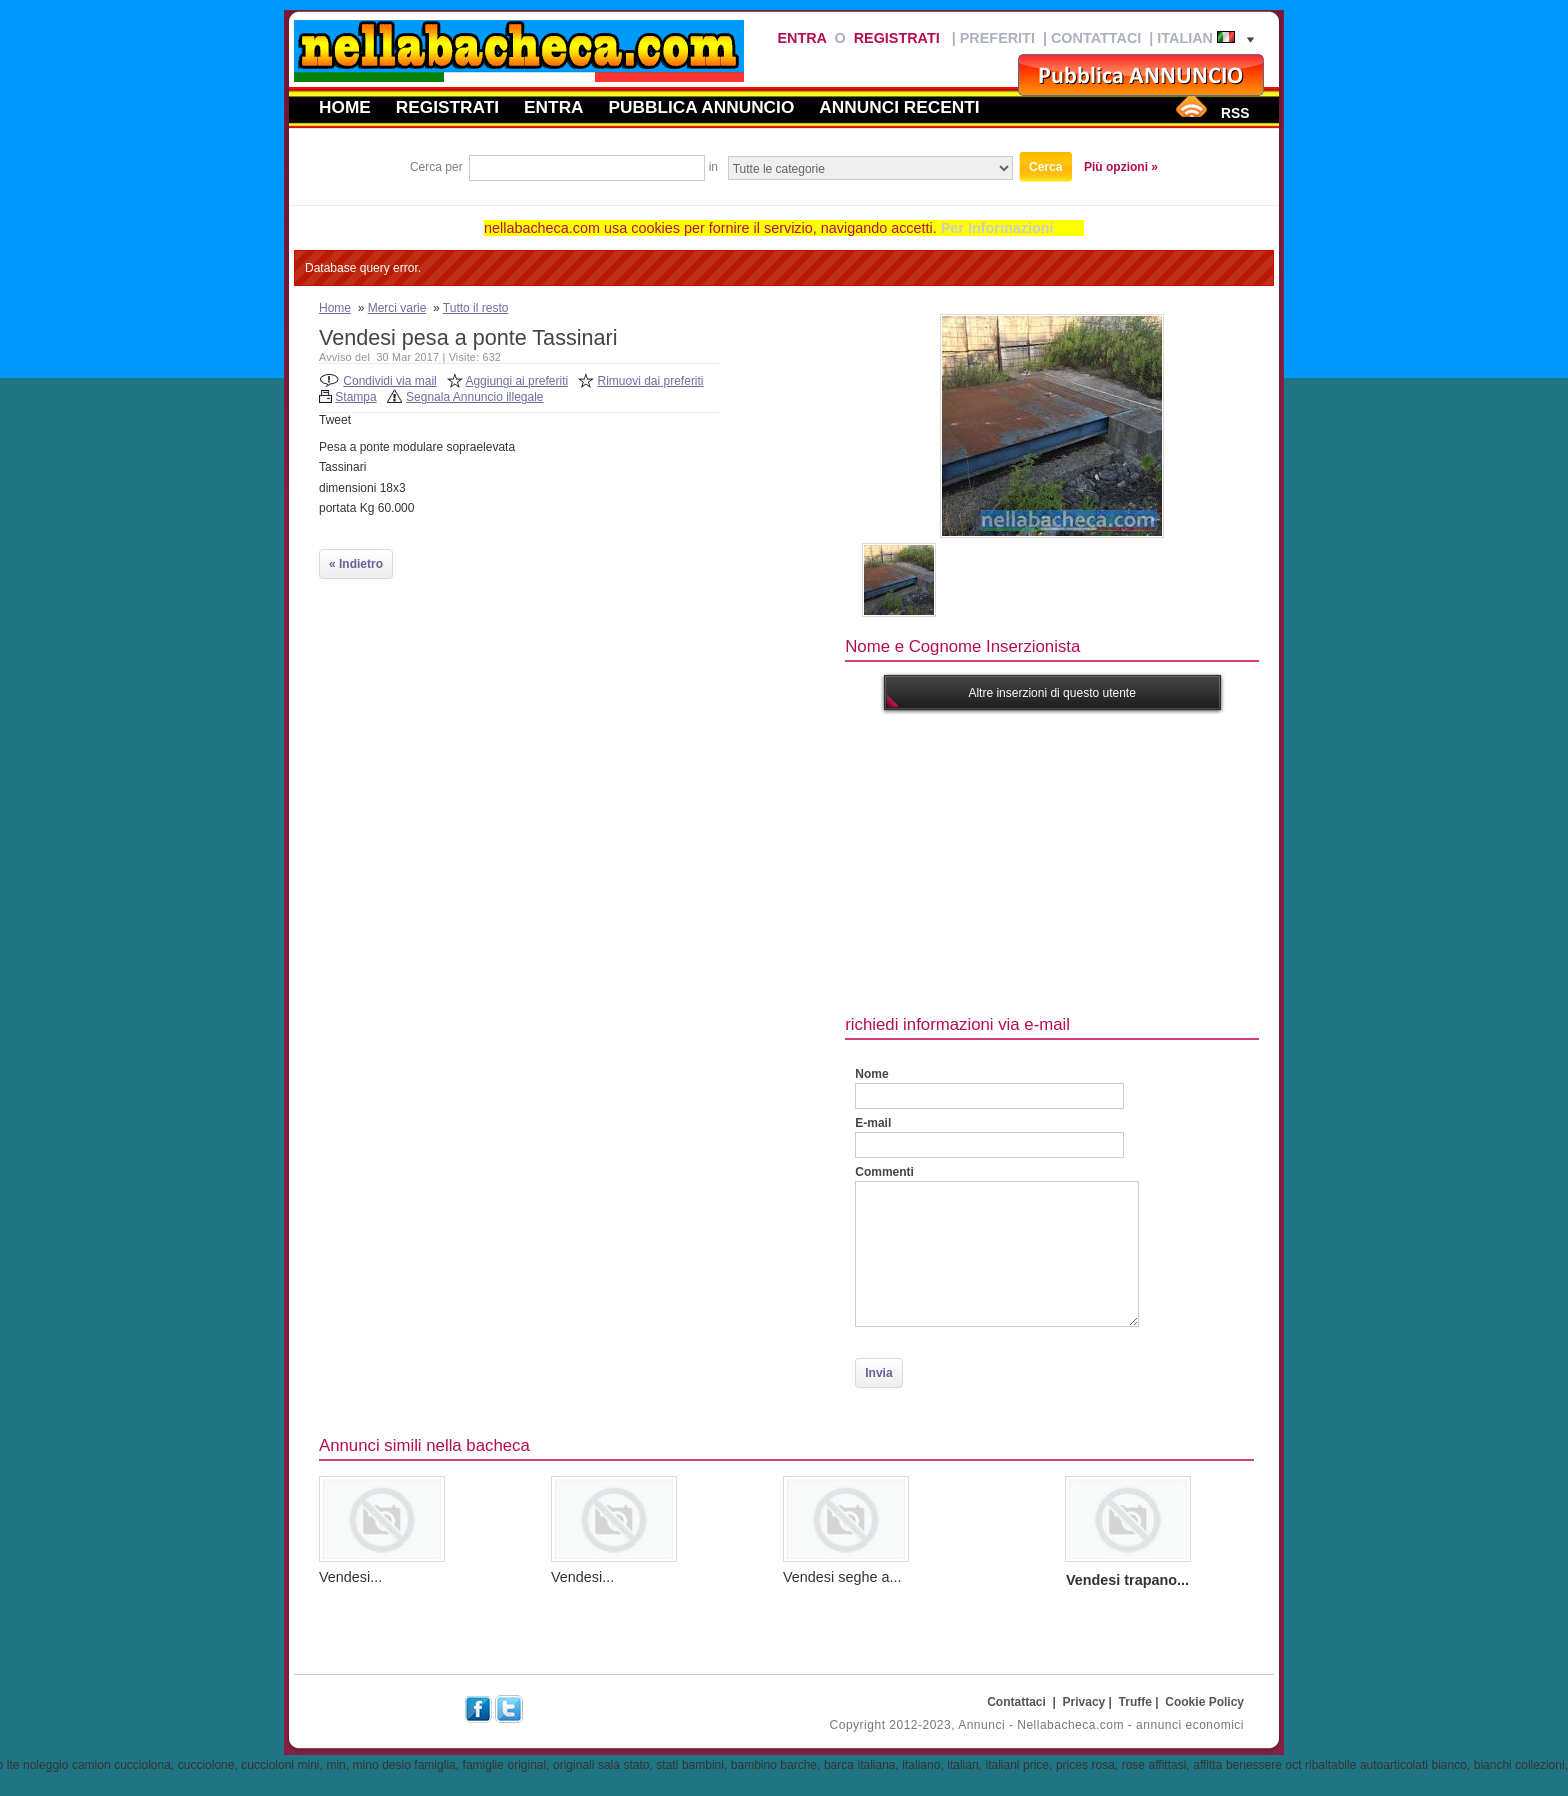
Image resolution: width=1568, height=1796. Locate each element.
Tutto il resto (476, 308)
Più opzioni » (1121, 167)
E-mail (873, 1123)
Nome (871, 1074)
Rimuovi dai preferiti (651, 381)
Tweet (335, 420)
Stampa (355, 397)
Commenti (884, 1172)
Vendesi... (350, 1577)
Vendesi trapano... (1127, 1580)
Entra (801, 38)
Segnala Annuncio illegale (474, 397)
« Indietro (356, 564)
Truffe (1135, 1702)
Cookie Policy (1204, 1702)
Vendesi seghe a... (842, 1577)
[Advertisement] (1206, 860)
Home (345, 107)
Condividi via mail (389, 381)
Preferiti (997, 38)
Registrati (897, 38)
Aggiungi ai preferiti (516, 381)
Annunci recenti (899, 107)
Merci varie (397, 308)
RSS (1235, 113)
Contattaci (1096, 38)
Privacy (1084, 1702)
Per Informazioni (997, 228)
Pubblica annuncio (702, 107)
